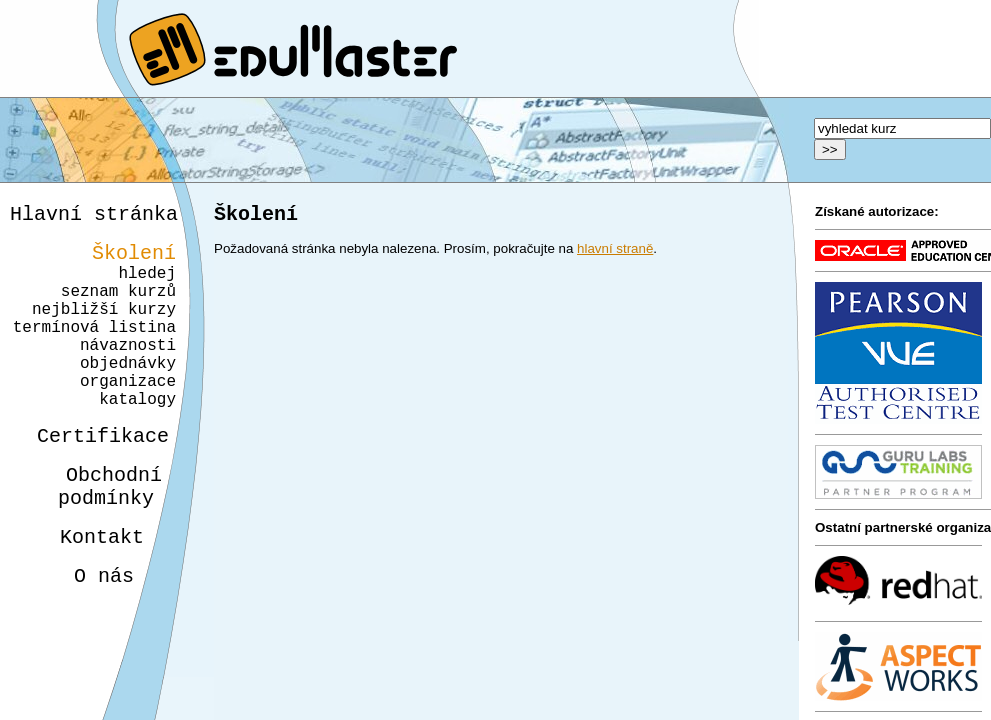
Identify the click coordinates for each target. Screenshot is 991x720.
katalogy (130, 438)
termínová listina (94, 350)
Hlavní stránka (94, 216)
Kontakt (86, 591)
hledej (147, 284)
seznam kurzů (118, 306)
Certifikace (92, 478)
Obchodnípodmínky (98, 535)
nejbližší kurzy (104, 328)
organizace (125, 416)
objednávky (128, 394)
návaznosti (128, 372)
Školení (134, 259)
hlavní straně (615, 252)
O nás (86, 634)
